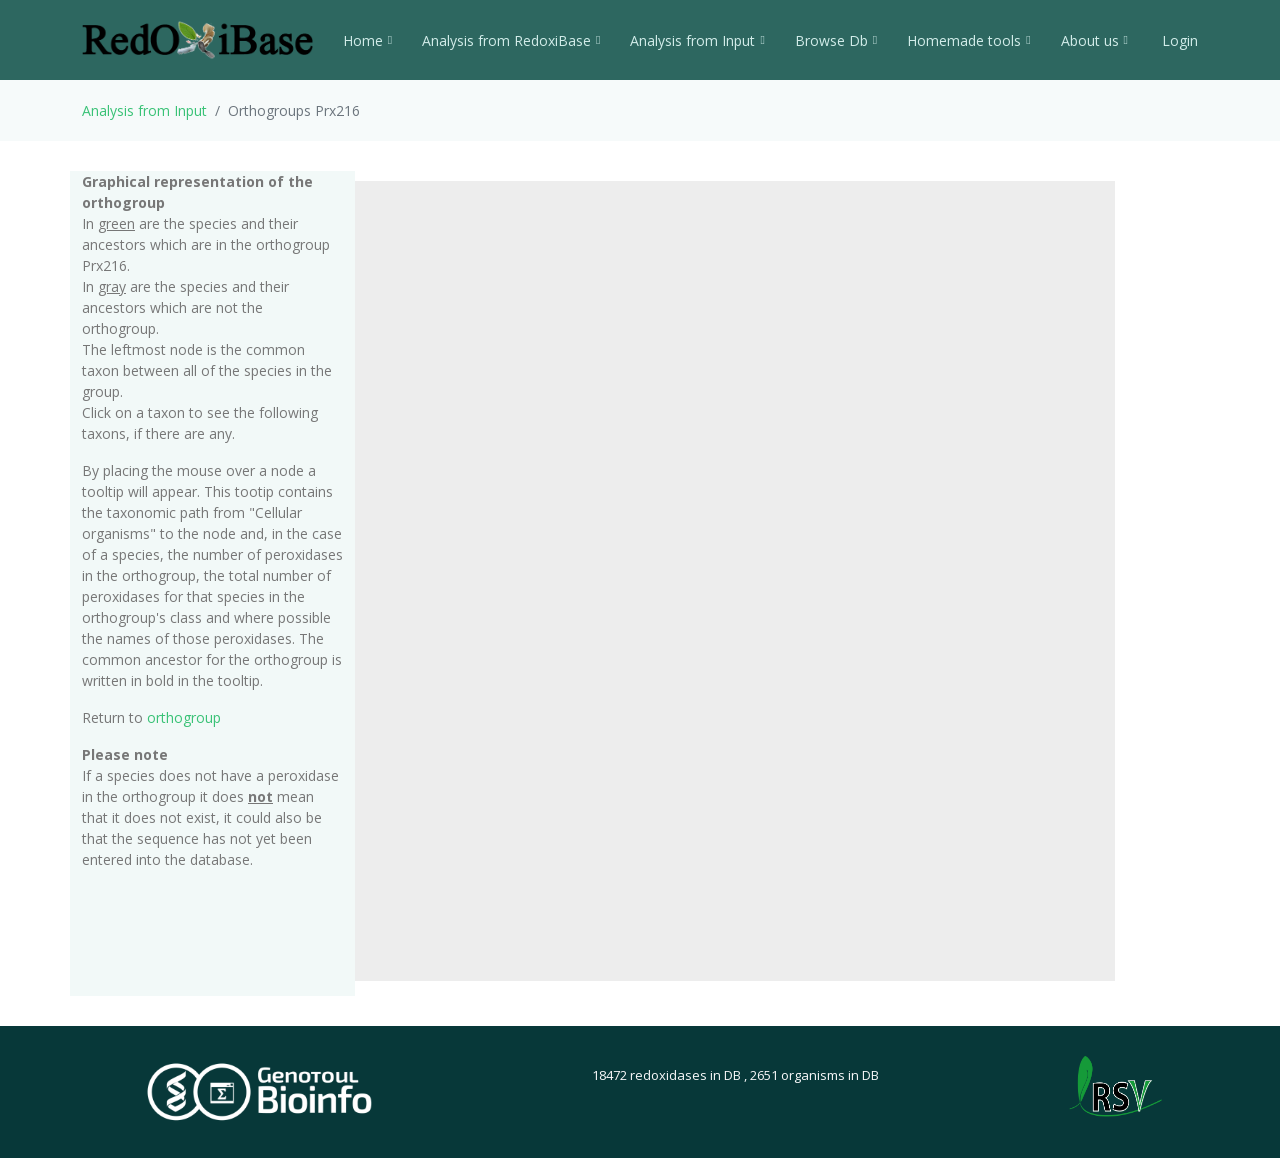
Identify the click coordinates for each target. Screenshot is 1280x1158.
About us (1094, 40)
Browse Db (836, 40)
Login (1178, 40)
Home (367, 40)
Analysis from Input (697, 40)
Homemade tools (968, 40)
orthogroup (184, 717)
